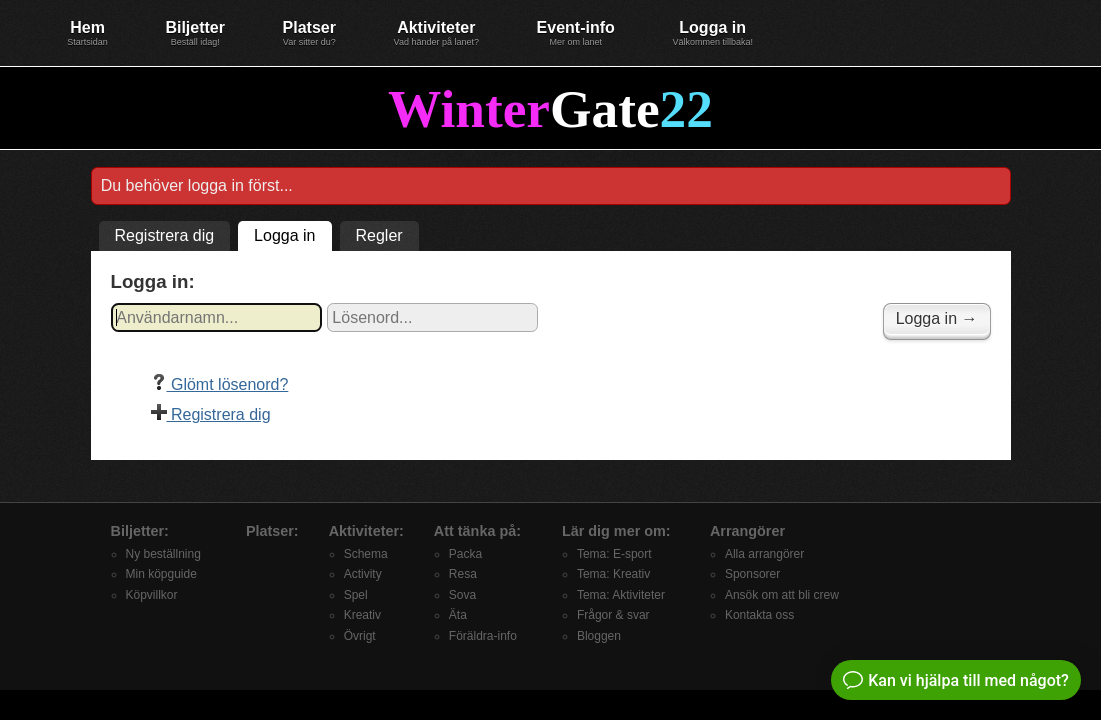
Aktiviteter (436, 33)
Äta (458, 615)
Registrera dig (165, 235)
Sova (462, 595)
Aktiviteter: (366, 531)
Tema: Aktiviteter (621, 595)
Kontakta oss (759, 615)
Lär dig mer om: (616, 531)
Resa (463, 574)
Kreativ (362, 615)
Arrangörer (747, 531)
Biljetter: (140, 531)
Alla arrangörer (764, 554)
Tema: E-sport (614, 554)
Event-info (576, 33)
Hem (87, 33)
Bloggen (599, 636)
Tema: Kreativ (613, 574)
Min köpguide (161, 574)
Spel (356, 595)
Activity (363, 574)
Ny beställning (163, 554)
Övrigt (360, 636)
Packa (465, 554)
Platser (309, 33)
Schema (366, 554)
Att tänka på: (477, 531)
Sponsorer (752, 574)
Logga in (712, 33)
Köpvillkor (152, 595)
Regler (379, 235)
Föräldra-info (483, 636)
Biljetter (195, 33)
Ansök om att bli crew (782, 595)
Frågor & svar (613, 615)
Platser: (272, 531)
